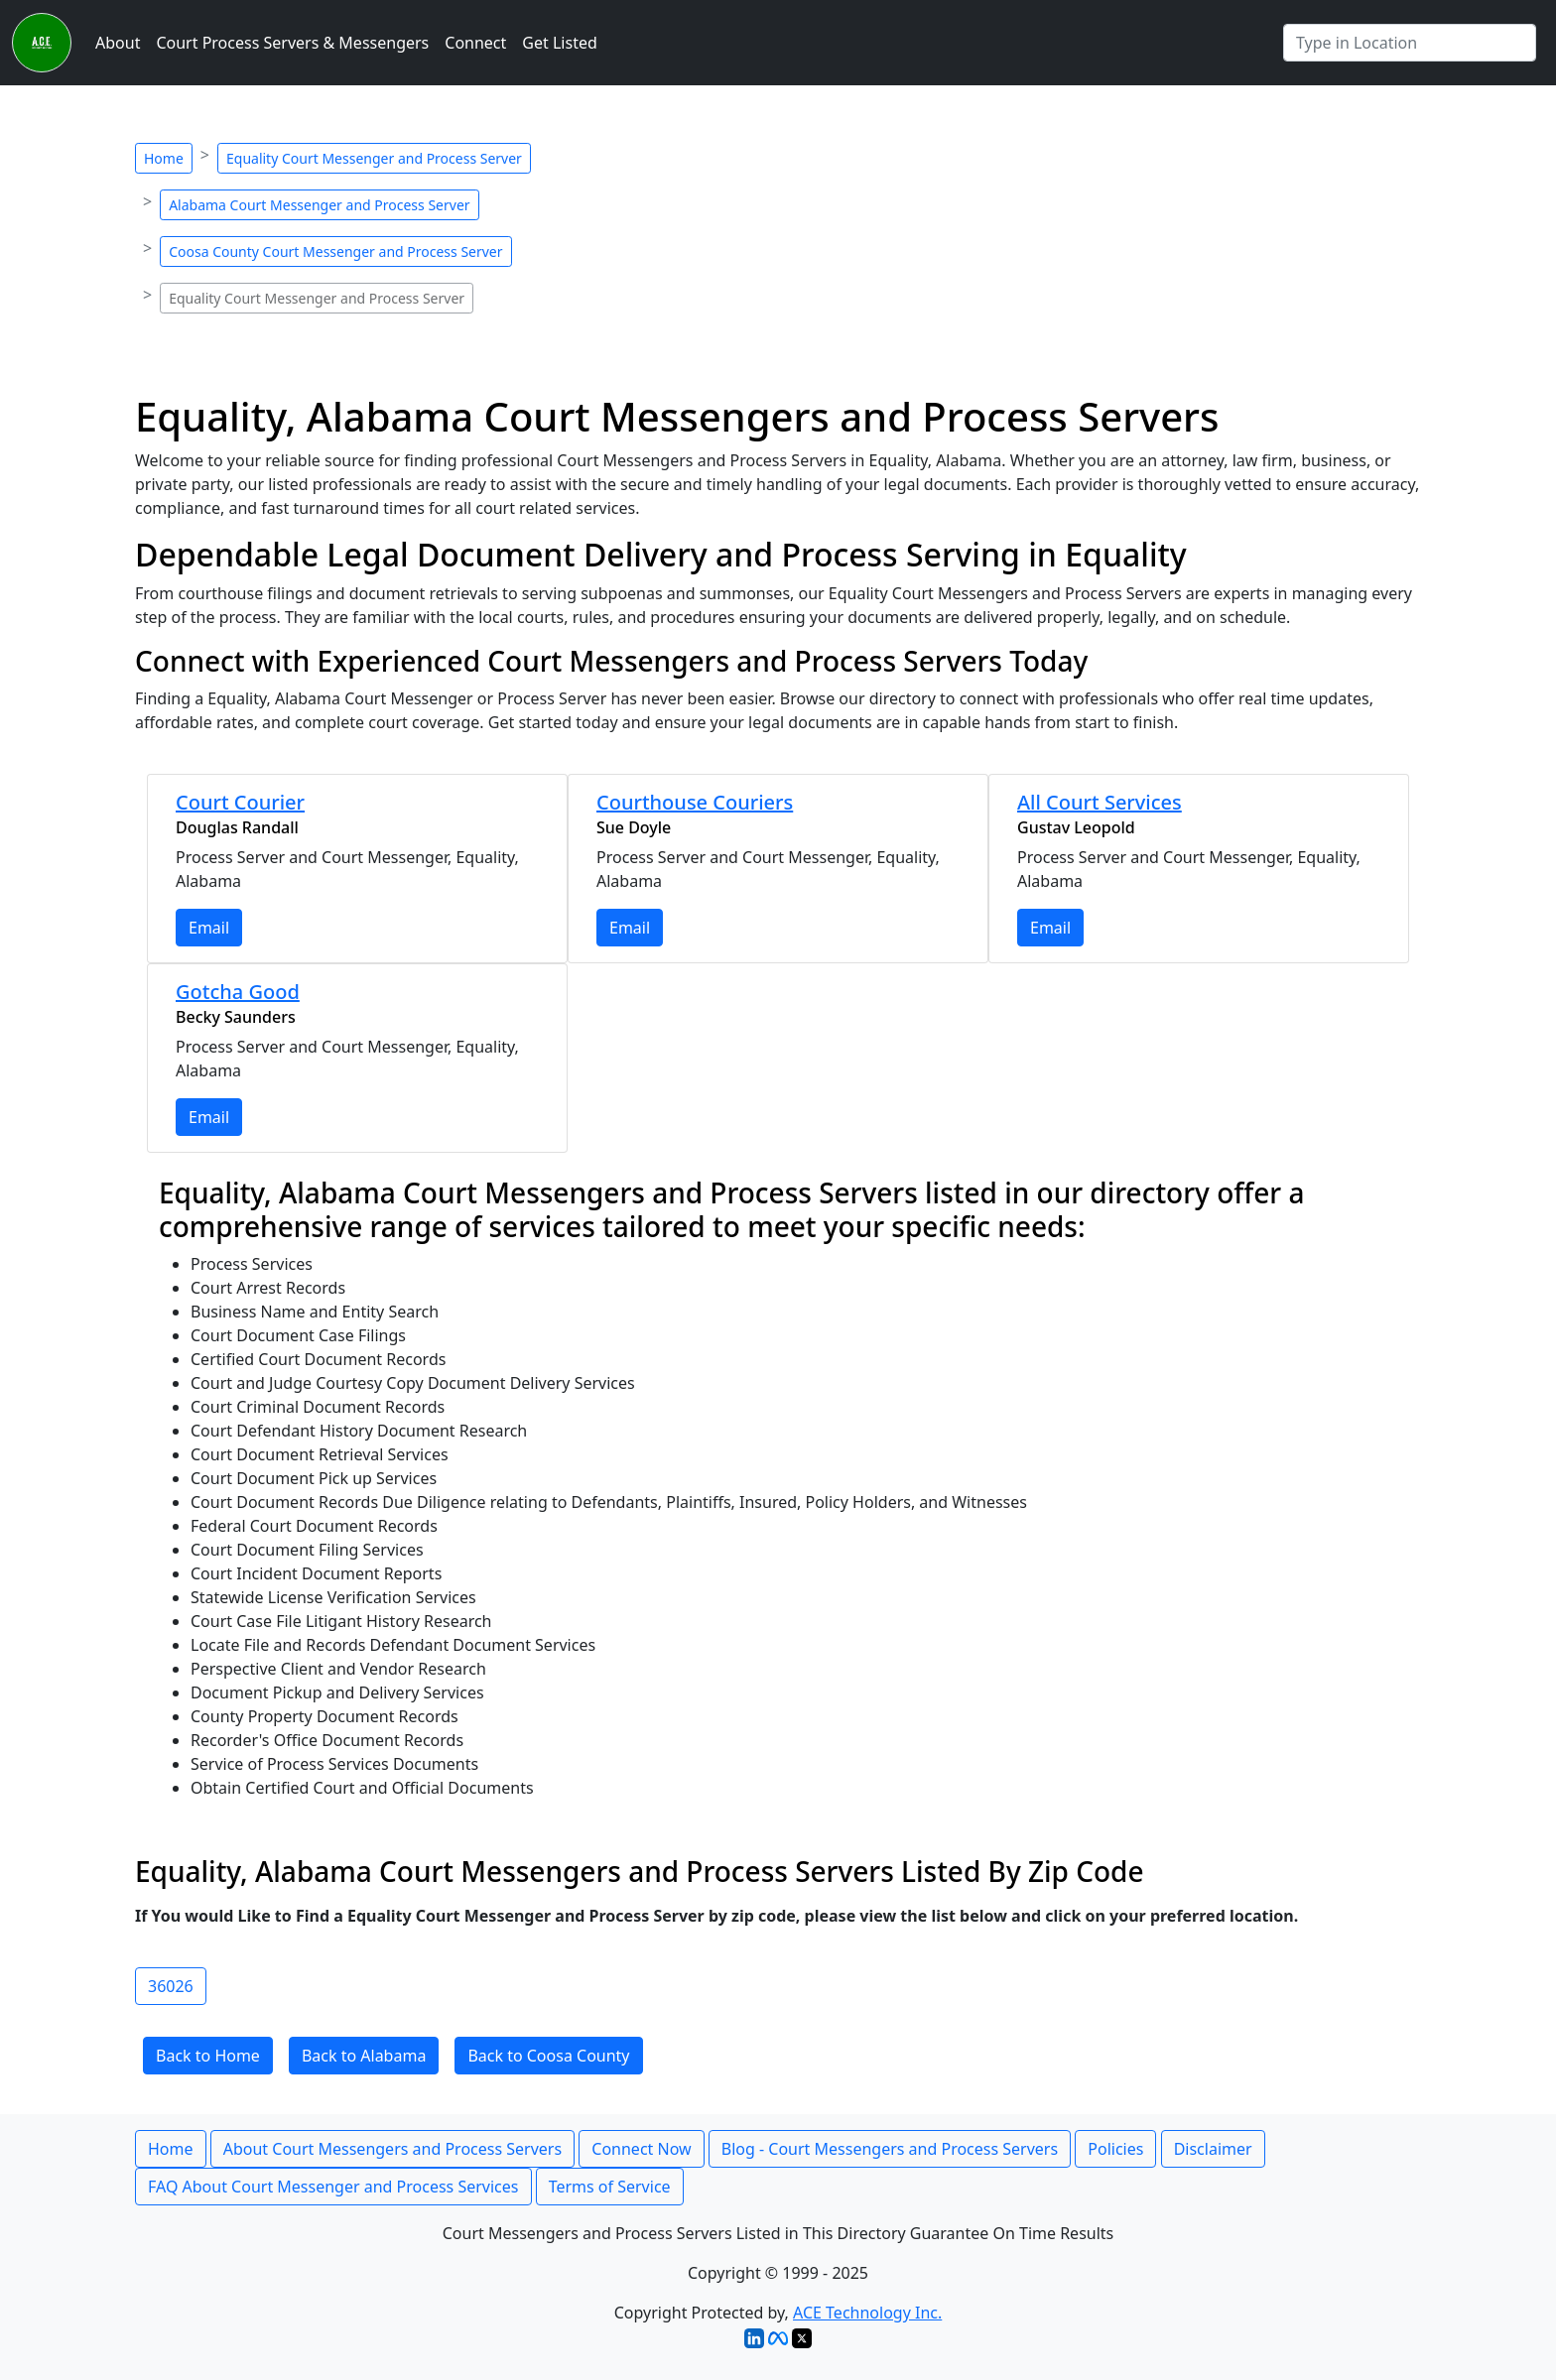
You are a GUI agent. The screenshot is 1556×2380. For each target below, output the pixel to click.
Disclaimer (1213, 2149)
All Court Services (1099, 802)
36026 (171, 1986)
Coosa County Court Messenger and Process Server (335, 251)
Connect (475, 43)
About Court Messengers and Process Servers (392, 2149)
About (117, 43)
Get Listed (559, 43)
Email (209, 928)
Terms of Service (610, 2186)
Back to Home (208, 2056)
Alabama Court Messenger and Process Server (319, 204)
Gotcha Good (238, 991)
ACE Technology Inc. (867, 2312)
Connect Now (641, 2149)
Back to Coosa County (548, 2056)
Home (164, 158)
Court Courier (240, 802)
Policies (1115, 2149)
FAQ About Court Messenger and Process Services (333, 2186)
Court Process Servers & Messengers (292, 43)
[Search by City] (1409, 43)
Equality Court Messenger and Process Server (374, 158)
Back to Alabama (364, 2056)
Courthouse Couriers (694, 802)
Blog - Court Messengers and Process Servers (889, 2149)
